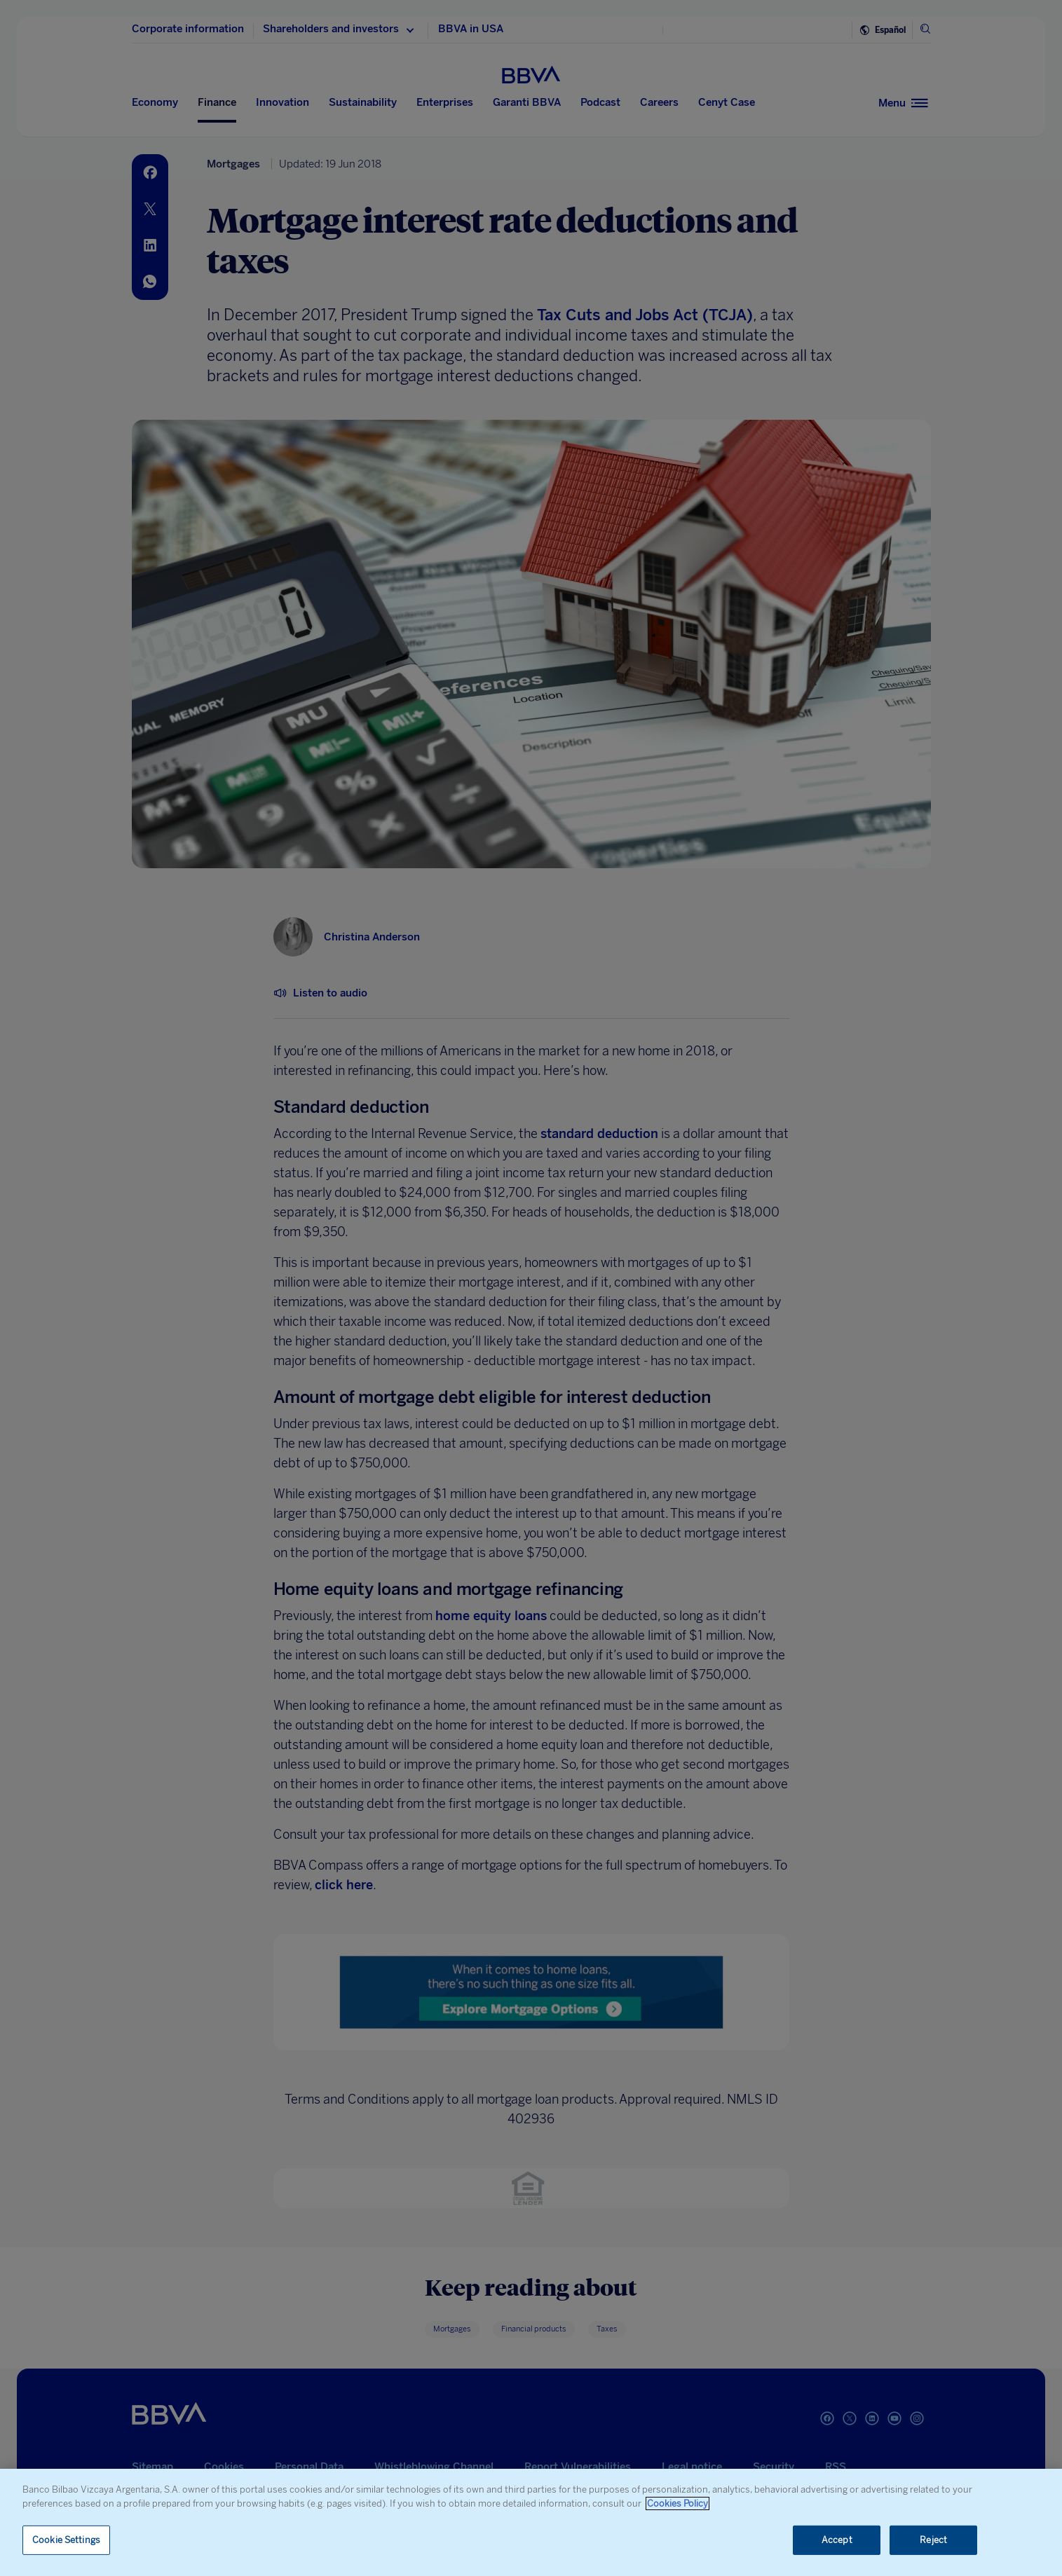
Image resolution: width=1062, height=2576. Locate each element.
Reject (933, 2540)
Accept (837, 2540)
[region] (531, 2522)
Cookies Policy (677, 2503)
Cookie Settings (66, 2540)
